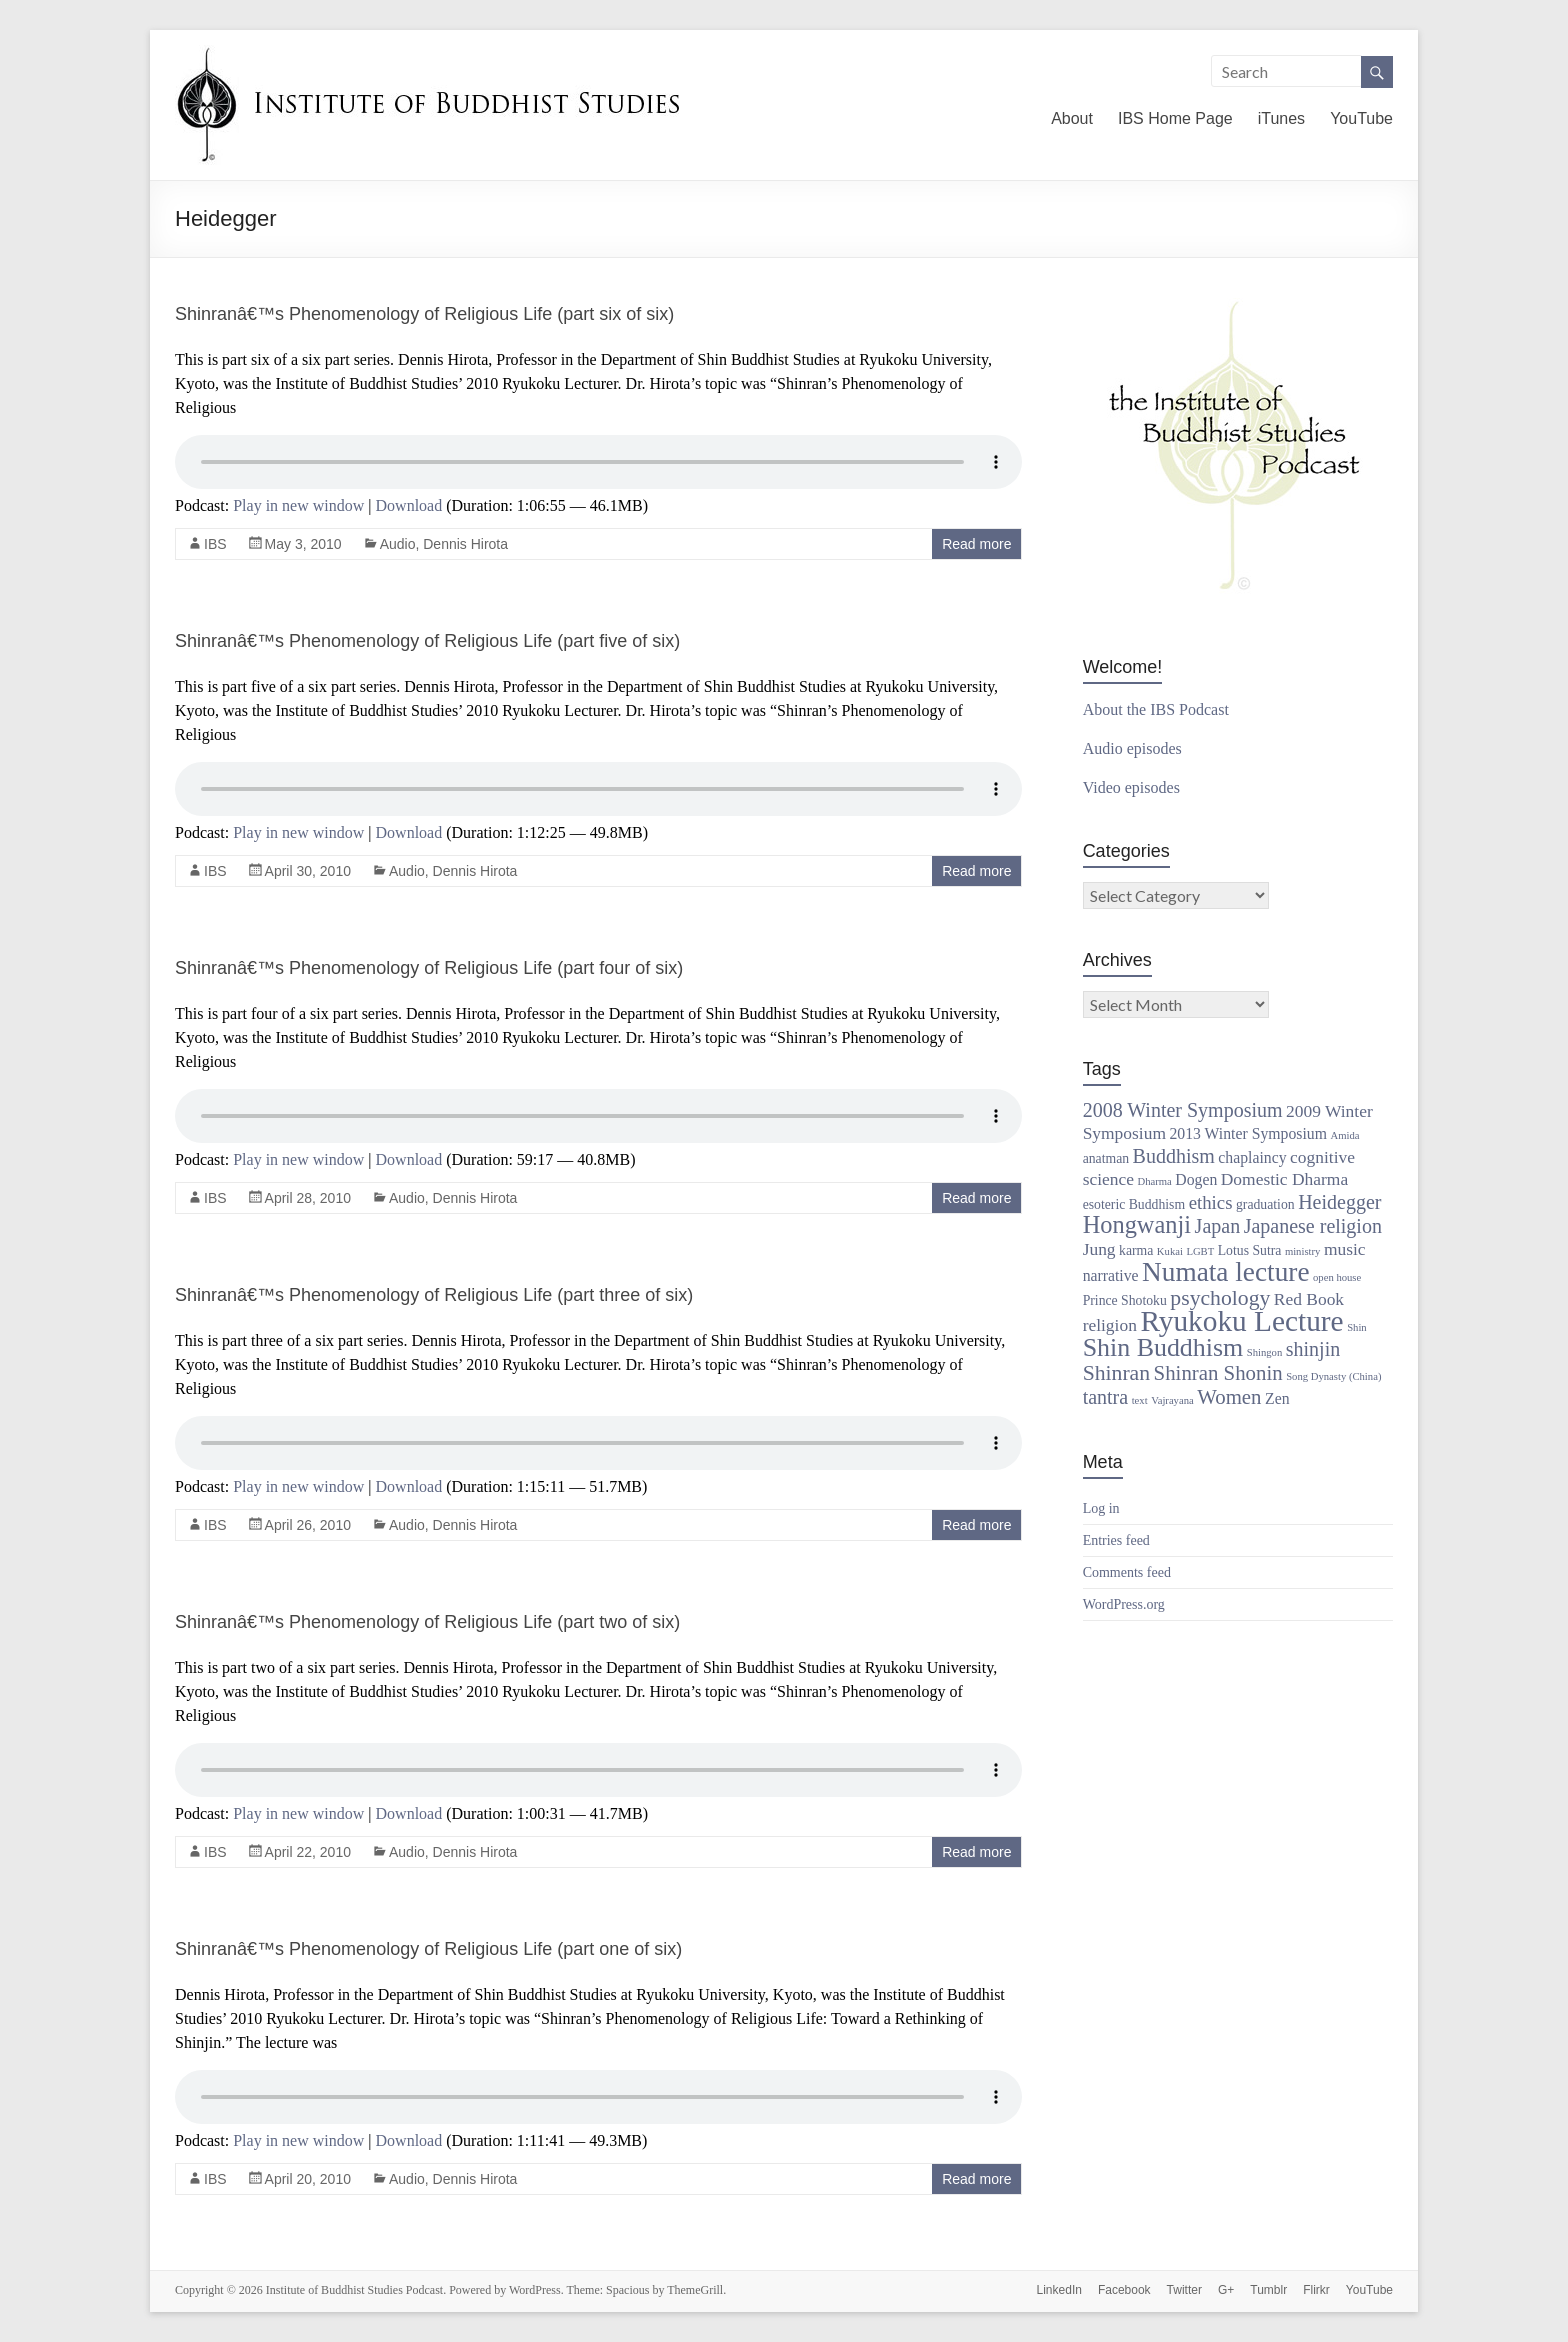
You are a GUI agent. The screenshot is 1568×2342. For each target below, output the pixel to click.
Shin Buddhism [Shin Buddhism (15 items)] (1163, 1347)
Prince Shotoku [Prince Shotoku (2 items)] (1125, 1300)
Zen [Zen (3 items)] (1277, 1398)
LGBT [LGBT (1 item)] (1200, 1251)
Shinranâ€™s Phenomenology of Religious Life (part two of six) (427, 1622)
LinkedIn (1059, 2290)
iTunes (1281, 118)
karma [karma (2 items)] (1136, 1250)
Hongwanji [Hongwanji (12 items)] (1137, 1224)
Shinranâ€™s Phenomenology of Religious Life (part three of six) (434, 1295)
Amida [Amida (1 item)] (1344, 1135)
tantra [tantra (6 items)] (1106, 1397)
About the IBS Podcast (1156, 709)
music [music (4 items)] (1345, 1249)
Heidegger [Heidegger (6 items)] (1339, 1202)
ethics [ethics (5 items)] (1211, 1202)
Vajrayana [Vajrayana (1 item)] (1172, 1400)
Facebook (1124, 2290)
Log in (1101, 1508)
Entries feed (1116, 1540)
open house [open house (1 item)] (1337, 1277)
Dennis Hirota (465, 544)
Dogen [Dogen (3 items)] (1196, 1179)
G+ (1226, 2290)
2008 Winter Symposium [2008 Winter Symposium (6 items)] (1183, 1110)
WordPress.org (1124, 1604)
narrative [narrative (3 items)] (1111, 1275)
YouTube (1361, 118)
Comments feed (1127, 1572)
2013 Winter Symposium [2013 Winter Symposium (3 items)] (1247, 1133)
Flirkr (1316, 2290)
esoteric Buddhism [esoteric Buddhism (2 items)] (1134, 1204)
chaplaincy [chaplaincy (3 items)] (1252, 1157)
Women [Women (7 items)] (1229, 1397)
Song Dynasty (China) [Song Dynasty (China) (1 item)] (1333, 1376)
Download (409, 505)
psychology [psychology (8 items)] (1220, 1298)
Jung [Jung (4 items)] (1099, 1249)
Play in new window (298, 505)
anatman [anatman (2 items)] (1106, 1158)
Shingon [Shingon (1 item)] (1265, 1352)
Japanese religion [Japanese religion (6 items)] (1313, 1226)
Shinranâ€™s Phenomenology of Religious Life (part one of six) (428, 1949)
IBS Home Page (1175, 118)
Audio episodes (1132, 748)
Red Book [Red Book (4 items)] (1309, 1299)
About (1072, 118)
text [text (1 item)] (1140, 1400)
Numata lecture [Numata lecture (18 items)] (1225, 1272)
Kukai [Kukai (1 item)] (1170, 1251)
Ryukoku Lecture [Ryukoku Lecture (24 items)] (1241, 1321)
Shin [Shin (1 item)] (1357, 1327)
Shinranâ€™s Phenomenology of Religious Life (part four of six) (429, 968)
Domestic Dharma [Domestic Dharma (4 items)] (1284, 1179)
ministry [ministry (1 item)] (1303, 1251)
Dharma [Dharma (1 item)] (1154, 1181)
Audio (398, 544)
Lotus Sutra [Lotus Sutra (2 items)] (1250, 1250)
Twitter (1184, 2290)
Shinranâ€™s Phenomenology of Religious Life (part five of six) (427, 641)
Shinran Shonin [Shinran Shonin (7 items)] (1218, 1373)
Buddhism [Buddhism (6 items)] (1174, 1156)
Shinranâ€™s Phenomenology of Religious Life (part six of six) (424, 314)
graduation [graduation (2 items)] (1265, 1204)
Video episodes (1131, 787)
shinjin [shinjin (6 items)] (1313, 1349)
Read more (976, 544)
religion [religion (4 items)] (1110, 1325)
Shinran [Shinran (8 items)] (1116, 1373)
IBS (215, 544)
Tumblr (1268, 2290)
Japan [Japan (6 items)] (1218, 1226)
